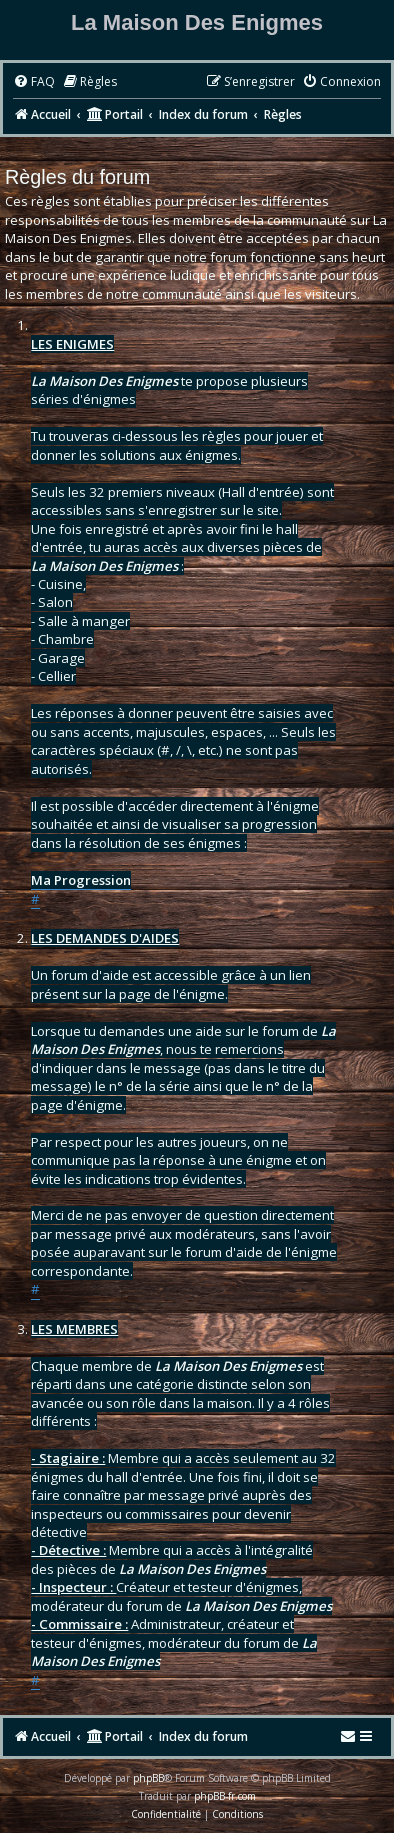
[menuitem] (34, 82)
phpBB (148, 1778)
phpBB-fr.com (225, 1796)
